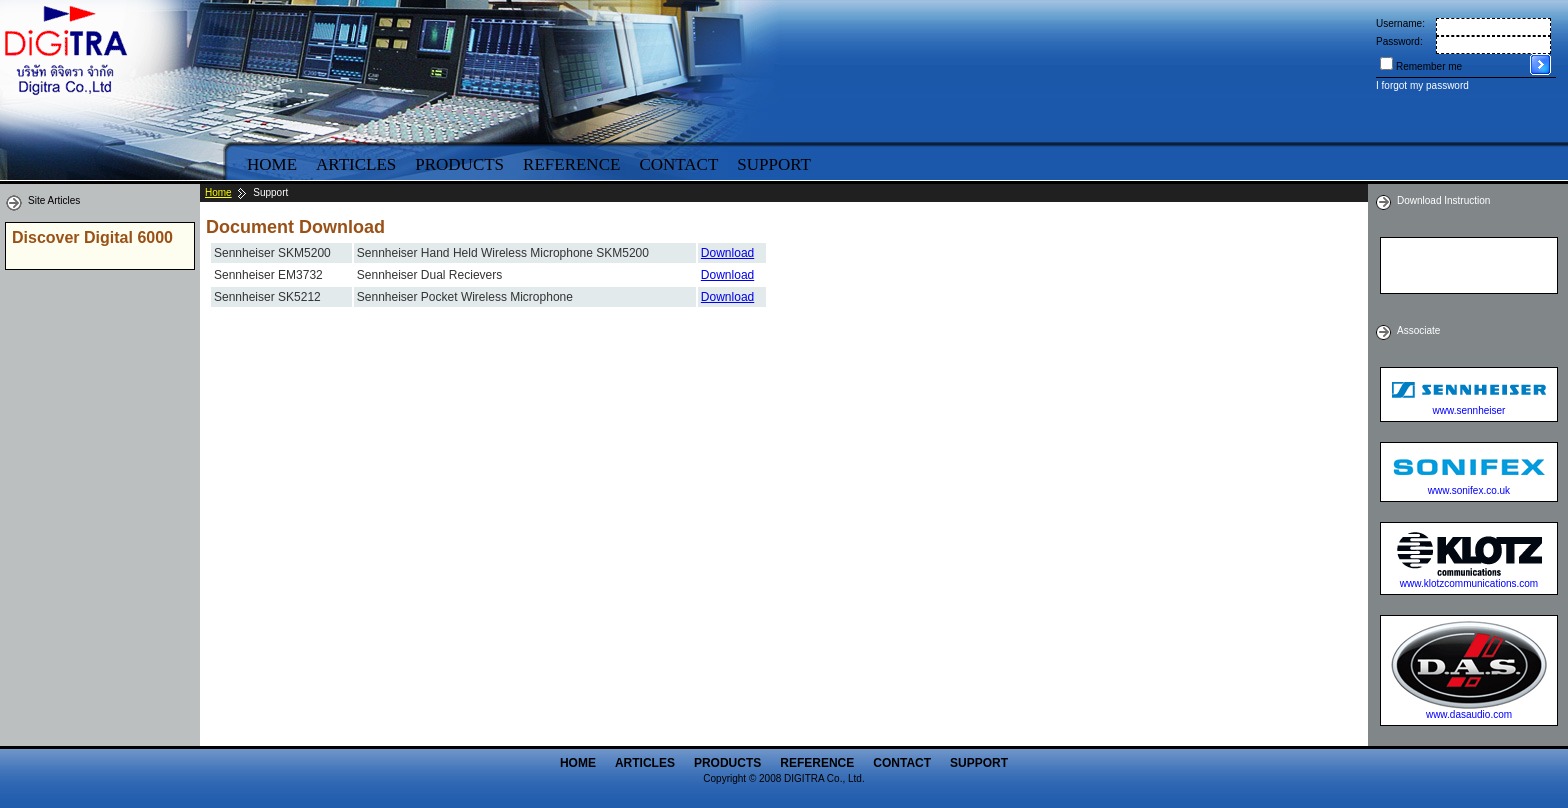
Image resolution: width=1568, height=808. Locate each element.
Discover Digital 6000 (92, 237)
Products (459, 164)
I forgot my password (1422, 85)
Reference (571, 164)
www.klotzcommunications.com (1469, 583)
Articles (356, 164)
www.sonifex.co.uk (1469, 490)
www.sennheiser (1469, 410)
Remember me (1429, 66)
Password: (1399, 41)
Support (774, 164)
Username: (1400, 23)
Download (727, 253)
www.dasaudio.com (1469, 714)
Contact (678, 164)
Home (272, 164)
